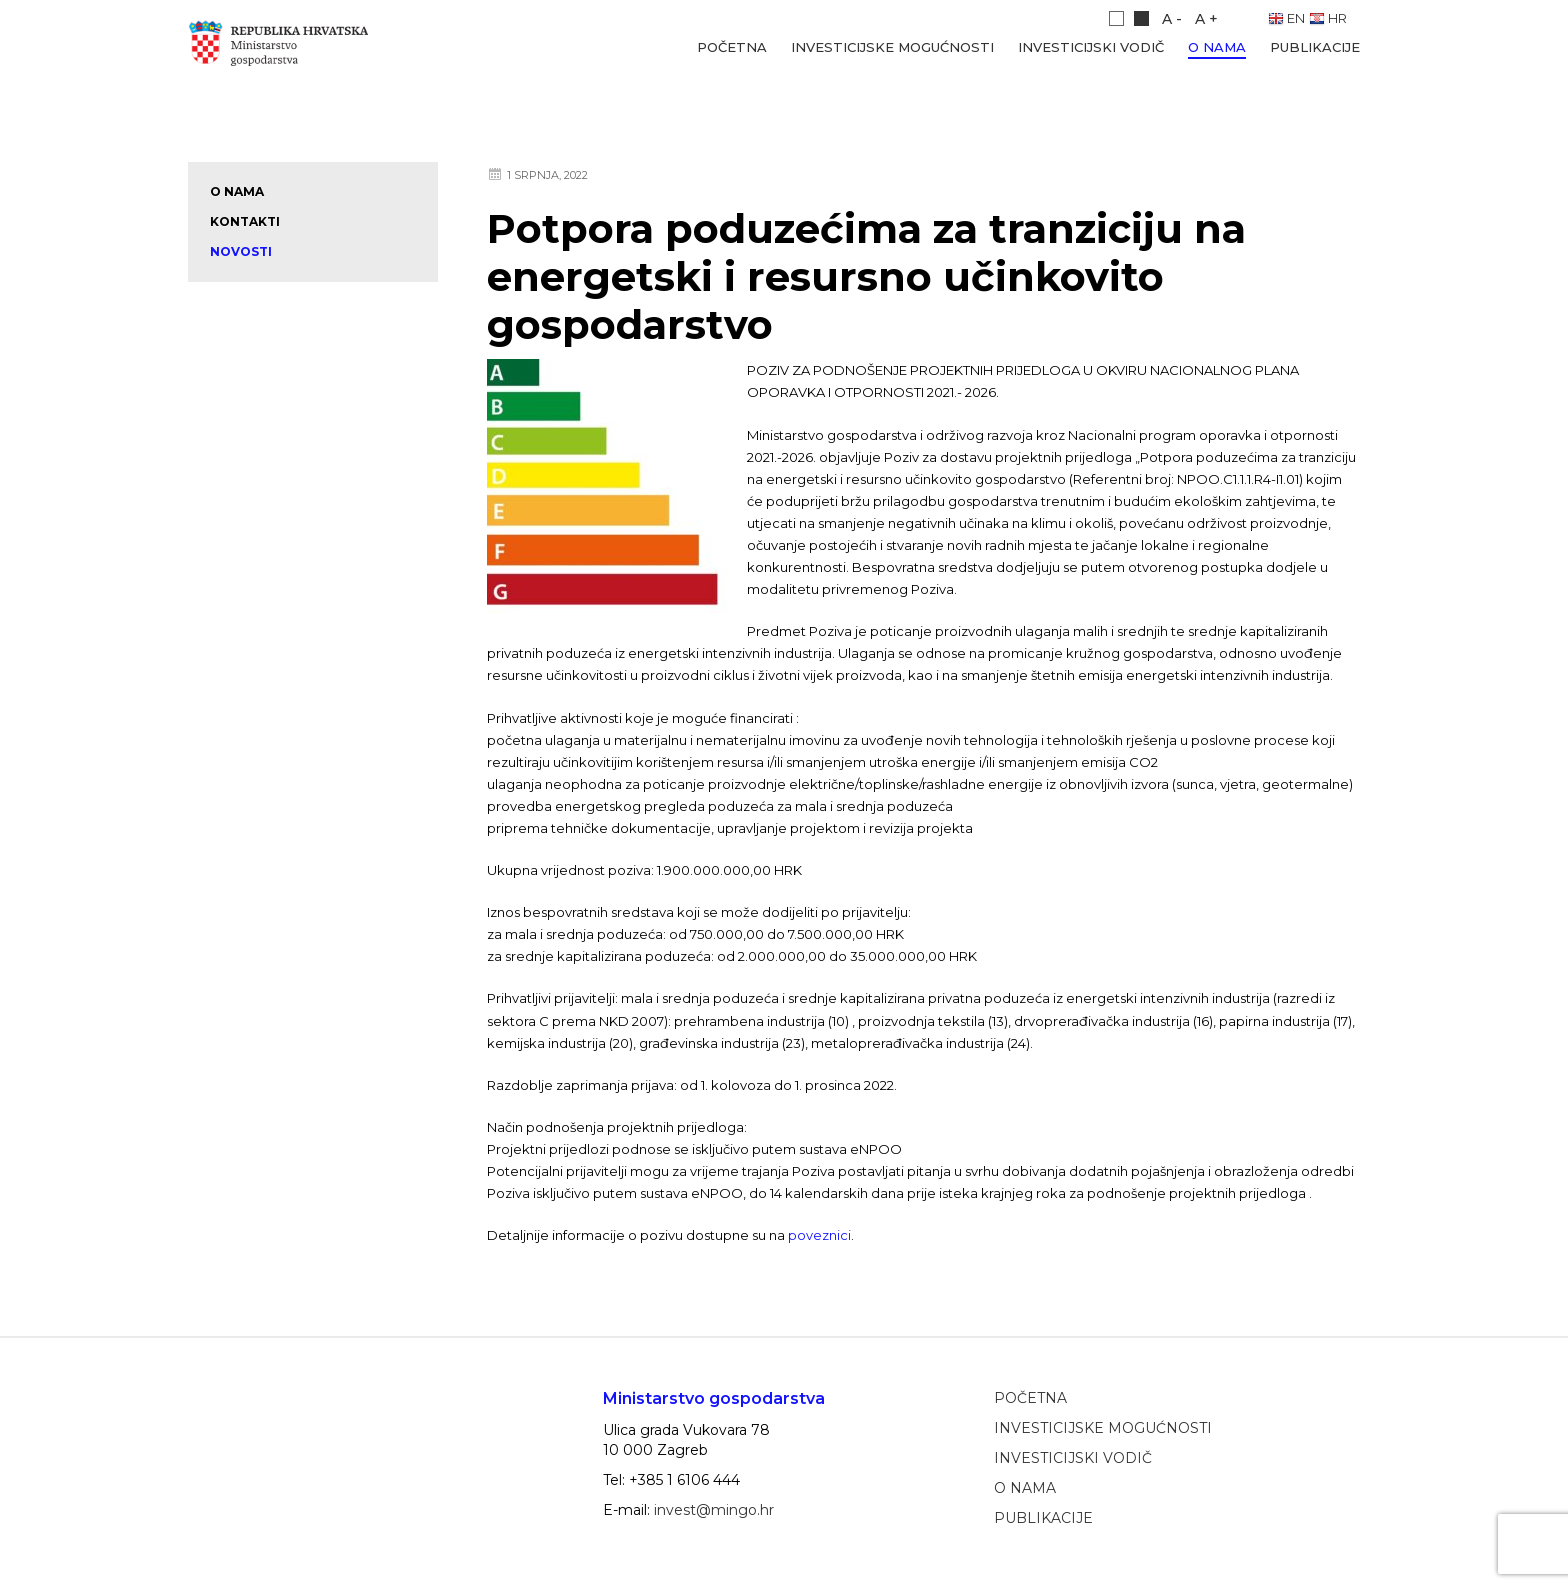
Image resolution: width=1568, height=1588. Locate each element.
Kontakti (245, 221)
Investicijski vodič (1091, 47)
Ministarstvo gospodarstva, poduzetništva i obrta (293, 47)
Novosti (241, 251)
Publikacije (1315, 47)
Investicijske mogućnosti (892, 47)
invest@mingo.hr (714, 1510)
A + (1206, 18)
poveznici (819, 1235)
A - (1172, 18)
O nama (1217, 47)
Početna (732, 47)
